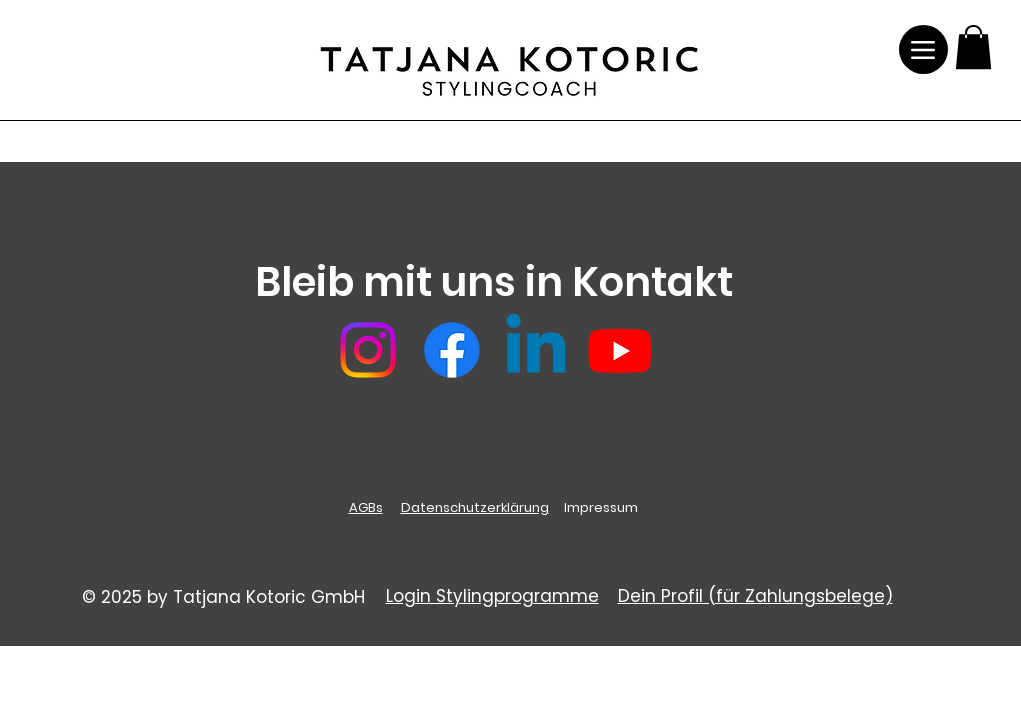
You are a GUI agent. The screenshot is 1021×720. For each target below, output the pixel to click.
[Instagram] (368, 350)
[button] (973, 47)
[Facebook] (452, 350)
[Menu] (923, 49)
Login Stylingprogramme (492, 596)
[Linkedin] (536, 350)
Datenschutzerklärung (475, 507)
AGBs (366, 507)
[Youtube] (620, 350)
